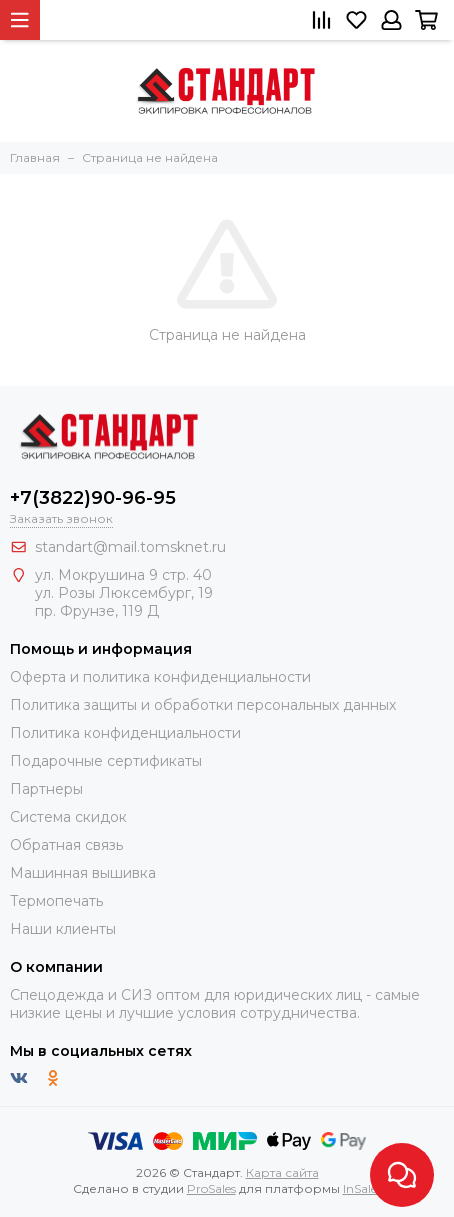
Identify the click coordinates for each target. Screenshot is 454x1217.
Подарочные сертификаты (106, 761)
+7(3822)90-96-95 (93, 498)
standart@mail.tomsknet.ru (130, 547)
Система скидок (68, 817)
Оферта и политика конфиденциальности (160, 677)
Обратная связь (66, 845)
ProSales (211, 1188)
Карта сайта (282, 1172)
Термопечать (56, 901)
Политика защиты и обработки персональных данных (203, 705)
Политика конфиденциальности (125, 733)
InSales (362, 1188)
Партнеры (46, 789)
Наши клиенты (63, 929)
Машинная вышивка (83, 873)
